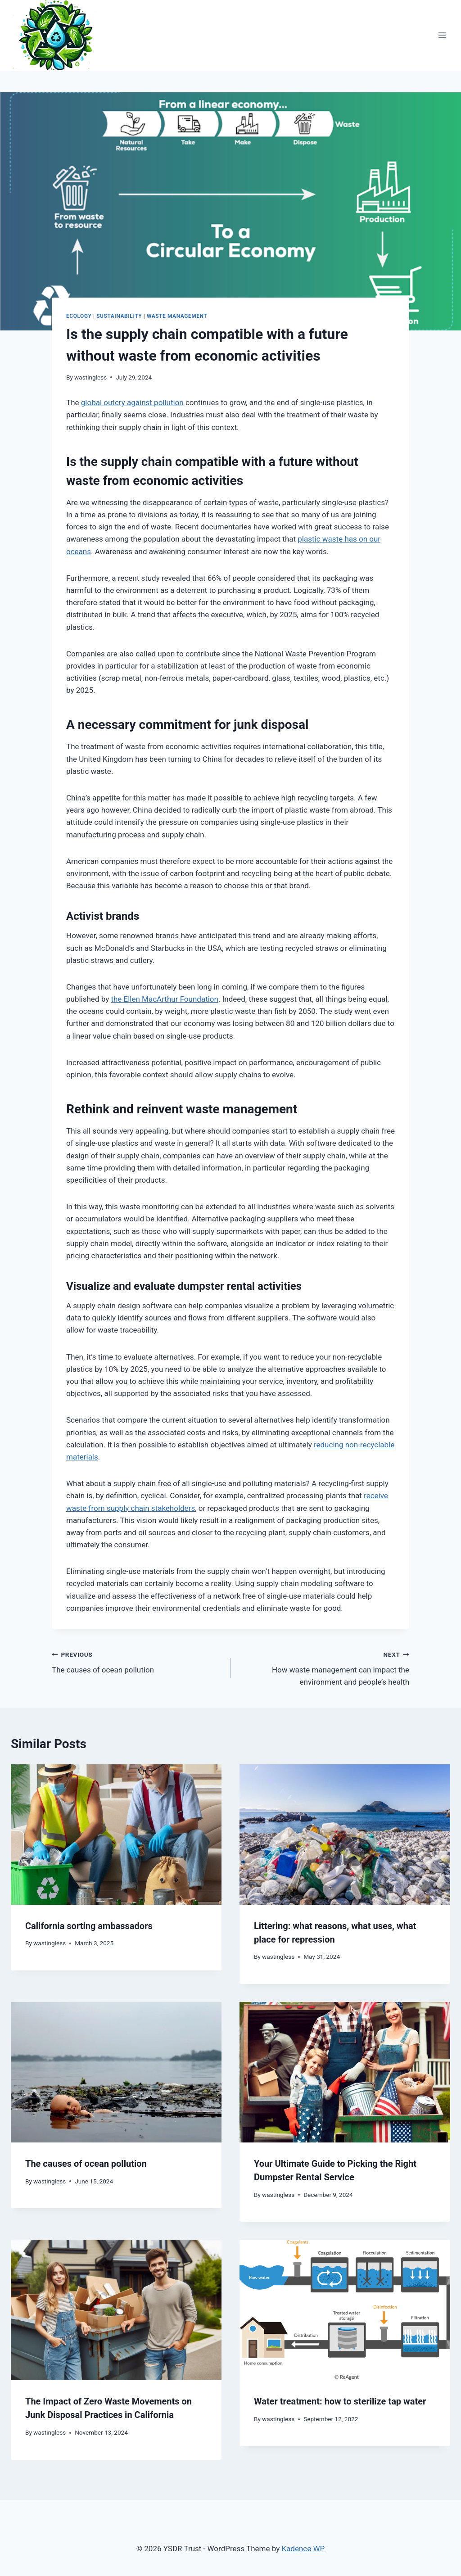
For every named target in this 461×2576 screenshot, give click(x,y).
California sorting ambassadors (89, 1926)
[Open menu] (442, 35)
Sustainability (119, 316)
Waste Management (177, 316)
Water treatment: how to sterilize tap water (340, 2401)
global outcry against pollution (132, 402)
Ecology (79, 316)
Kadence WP (303, 2548)
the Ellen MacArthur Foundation (164, 998)
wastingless (90, 377)
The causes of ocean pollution (137, 1661)
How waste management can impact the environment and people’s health (323, 1667)
